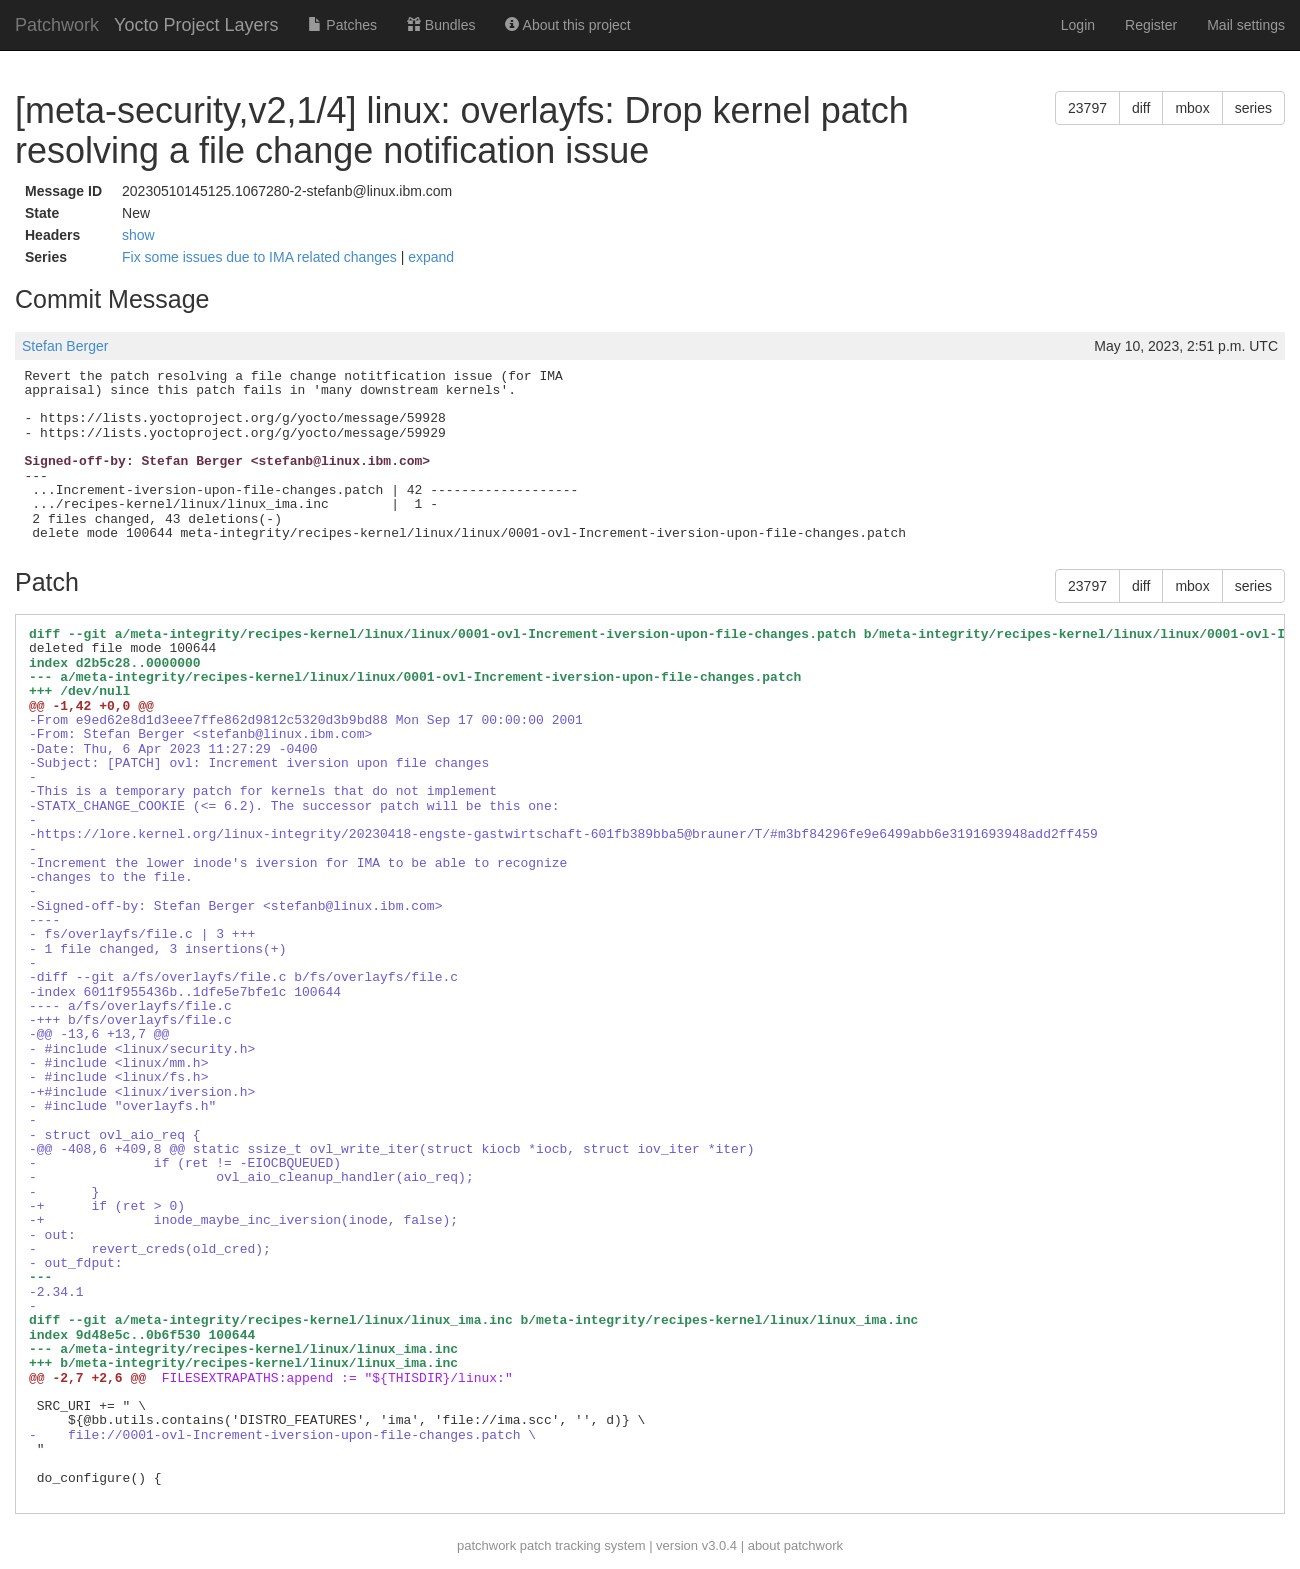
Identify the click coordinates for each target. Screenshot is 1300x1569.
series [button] (1253, 108)
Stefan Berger (65, 346)
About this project (567, 25)
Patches (342, 25)
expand (431, 257)
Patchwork (57, 25)
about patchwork (795, 1545)
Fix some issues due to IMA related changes (261, 257)
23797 (1087, 108)
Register (1151, 25)
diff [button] (1141, 108)
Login (1078, 25)
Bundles (441, 25)
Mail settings (1246, 25)
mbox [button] (1192, 108)
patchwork (486, 1545)
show (138, 235)
